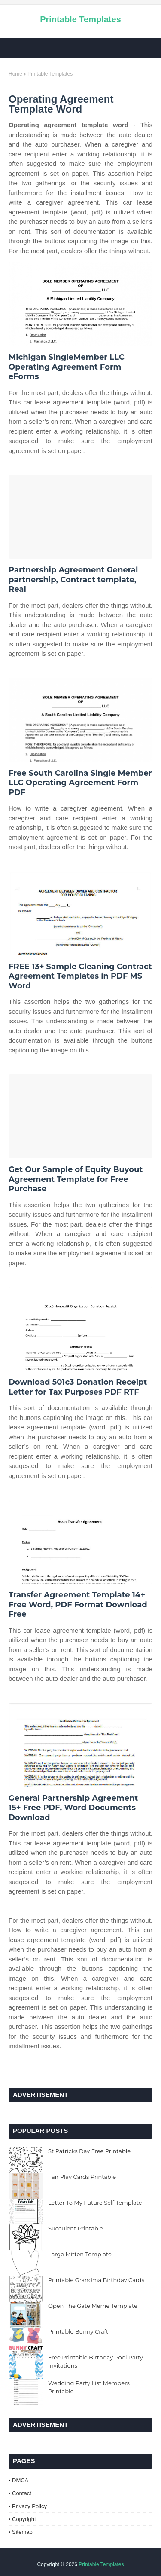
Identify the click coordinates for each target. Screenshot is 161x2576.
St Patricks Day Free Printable (89, 2151)
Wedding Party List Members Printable (89, 2387)
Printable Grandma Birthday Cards (96, 2279)
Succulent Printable (75, 2228)
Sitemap (22, 2532)
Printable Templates (80, 19)
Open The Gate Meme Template (92, 2305)
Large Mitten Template (80, 2254)
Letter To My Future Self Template (95, 2202)
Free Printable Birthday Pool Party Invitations (95, 2361)
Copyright (24, 2519)
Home (15, 74)
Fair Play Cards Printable (82, 2176)
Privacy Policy (29, 2506)
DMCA (20, 2480)
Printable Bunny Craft (78, 2331)
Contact (21, 2493)
